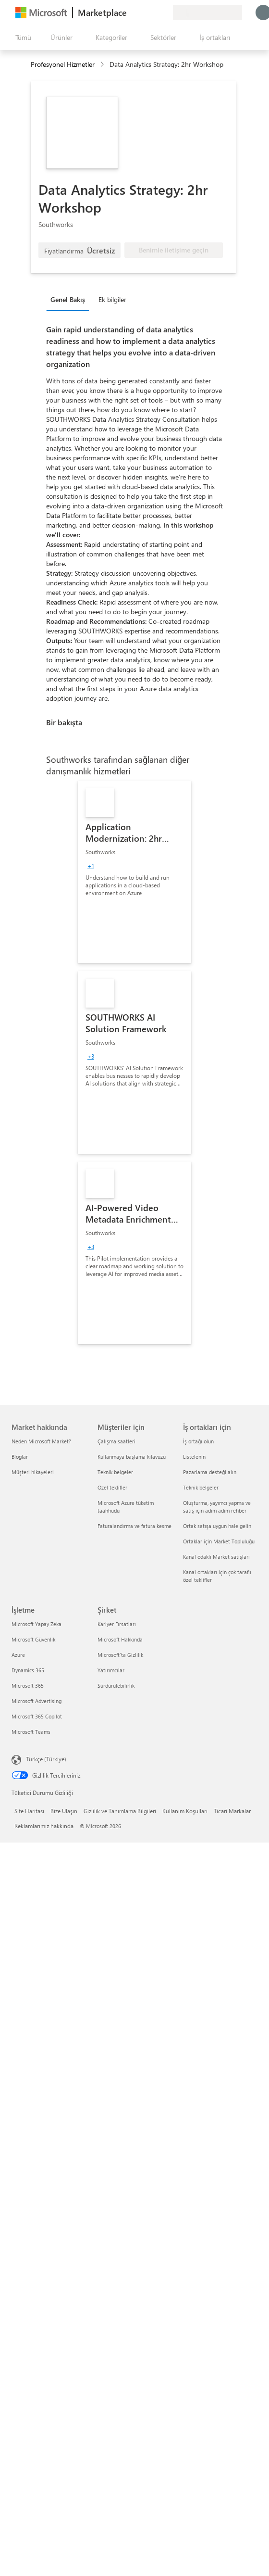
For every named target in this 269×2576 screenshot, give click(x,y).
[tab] (70, 299)
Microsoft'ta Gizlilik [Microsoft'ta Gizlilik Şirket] (120, 1654)
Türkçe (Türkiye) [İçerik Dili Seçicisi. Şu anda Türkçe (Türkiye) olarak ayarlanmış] (46, 1759)
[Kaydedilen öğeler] (154, 12)
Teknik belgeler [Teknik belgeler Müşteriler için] (115, 1472)
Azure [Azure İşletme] (18, 1654)
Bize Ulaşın (63, 1811)
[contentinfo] (103, 64)
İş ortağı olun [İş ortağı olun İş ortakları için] (198, 1441)
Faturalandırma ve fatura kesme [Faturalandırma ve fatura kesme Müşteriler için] (134, 1525)
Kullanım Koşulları (185, 1811)
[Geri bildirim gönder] (130, 12)
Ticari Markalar (232, 1811)
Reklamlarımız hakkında (43, 1826)
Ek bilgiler (112, 299)
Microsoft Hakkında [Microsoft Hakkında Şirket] (120, 1639)
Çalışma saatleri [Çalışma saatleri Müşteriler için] (116, 1441)
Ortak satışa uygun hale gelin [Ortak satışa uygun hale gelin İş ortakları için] (217, 1525)
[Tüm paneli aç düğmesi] (21, 37)
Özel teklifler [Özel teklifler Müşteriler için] (112, 1487)
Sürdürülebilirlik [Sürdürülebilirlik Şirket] (116, 1685)
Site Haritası (29, 1811)
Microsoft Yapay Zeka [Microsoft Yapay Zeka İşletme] (36, 1624)
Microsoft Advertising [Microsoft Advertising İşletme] (36, 1701)
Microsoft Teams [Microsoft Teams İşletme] (31, 1731)
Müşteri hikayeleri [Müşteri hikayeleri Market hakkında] (33, 1472)
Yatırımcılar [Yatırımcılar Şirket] (111, 1670)
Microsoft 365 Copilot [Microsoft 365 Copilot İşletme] (37, 1716)
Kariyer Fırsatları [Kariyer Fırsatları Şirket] (117, 1624)
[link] (134, 872)
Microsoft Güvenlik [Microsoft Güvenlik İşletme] (33, 1639)
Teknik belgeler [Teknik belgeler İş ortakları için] (201, 1487)
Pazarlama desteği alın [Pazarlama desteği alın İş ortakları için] (209, 1472)
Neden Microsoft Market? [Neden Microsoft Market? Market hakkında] (41, 1441)
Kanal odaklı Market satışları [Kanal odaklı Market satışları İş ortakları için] (216, 1556)
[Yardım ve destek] (142, 12)
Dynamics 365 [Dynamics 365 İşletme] (28, 1670)
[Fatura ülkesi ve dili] (207, 12)
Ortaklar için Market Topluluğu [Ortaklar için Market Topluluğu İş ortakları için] (219, 1541)
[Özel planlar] (165, 12)
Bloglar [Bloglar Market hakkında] (20, 1456)
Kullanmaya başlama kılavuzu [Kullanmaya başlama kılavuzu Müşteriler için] (132, 1456)
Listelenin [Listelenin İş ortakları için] (194, 1456)
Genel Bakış (67, 299)
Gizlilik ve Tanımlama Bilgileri (120, 1811)
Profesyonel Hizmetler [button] (63, 64)
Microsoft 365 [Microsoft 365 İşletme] (28, 1685)
